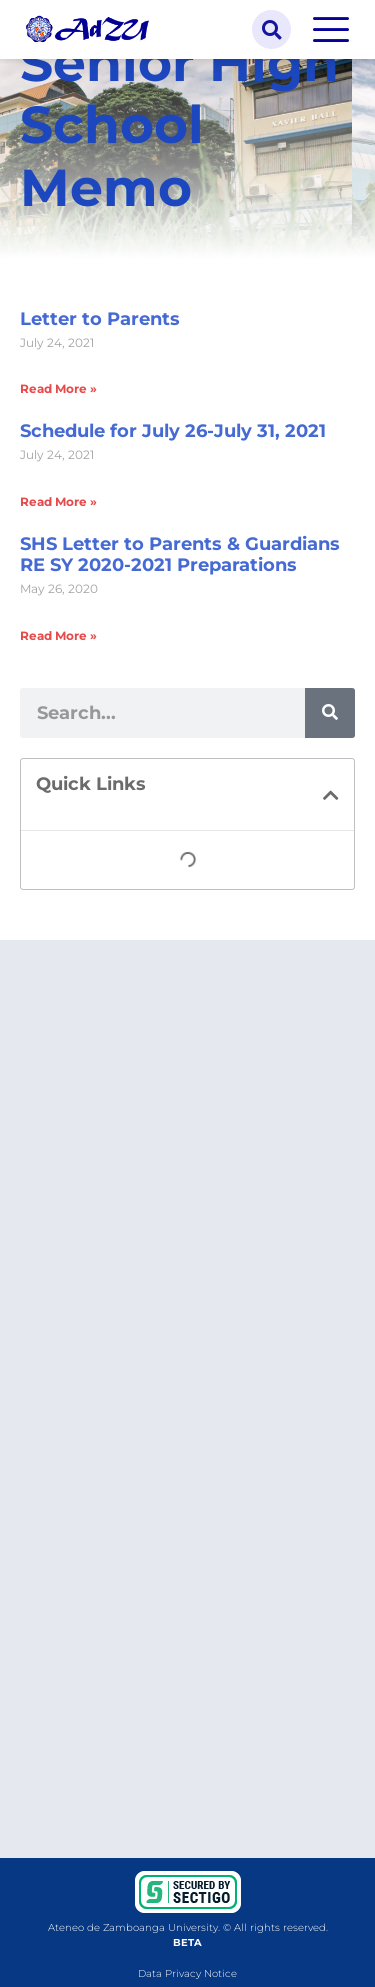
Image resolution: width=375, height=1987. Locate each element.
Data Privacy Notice (187, 1973)
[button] (271, 29)
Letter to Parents (100, 319)
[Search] (330, 713)
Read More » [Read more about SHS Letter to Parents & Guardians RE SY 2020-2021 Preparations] (58, 635)
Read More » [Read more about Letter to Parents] (58, 388)
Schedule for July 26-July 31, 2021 (173, 431)
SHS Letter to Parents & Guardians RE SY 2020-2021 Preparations (180, 555)
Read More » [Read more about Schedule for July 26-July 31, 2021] (58, 501)
